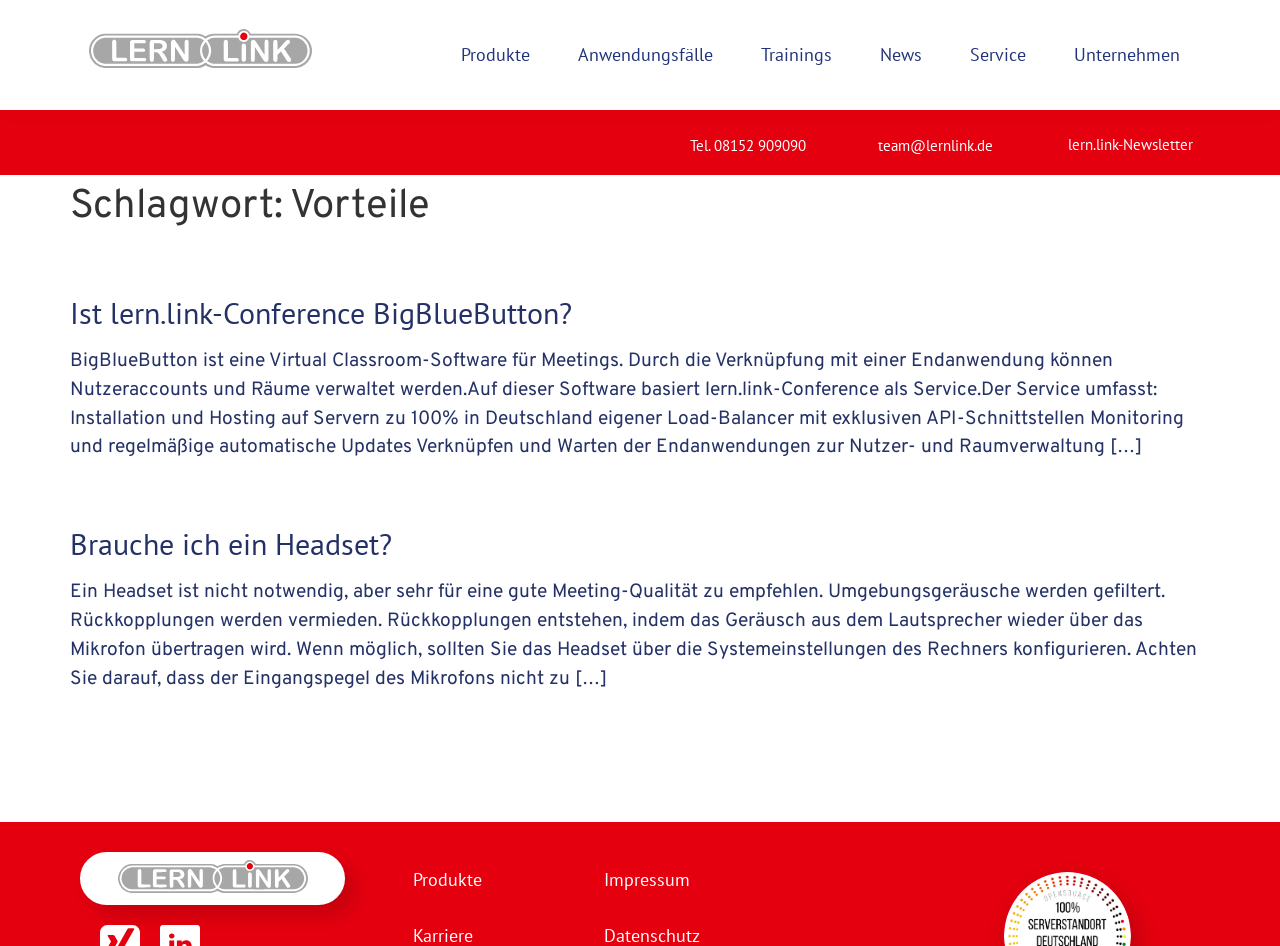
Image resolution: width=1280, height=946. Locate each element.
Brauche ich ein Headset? (231, 543)
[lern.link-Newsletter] (1043, 136)
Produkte (447, 879)
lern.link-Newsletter (1130, 144)
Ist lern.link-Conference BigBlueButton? (321, 312)
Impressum (647, 879)
